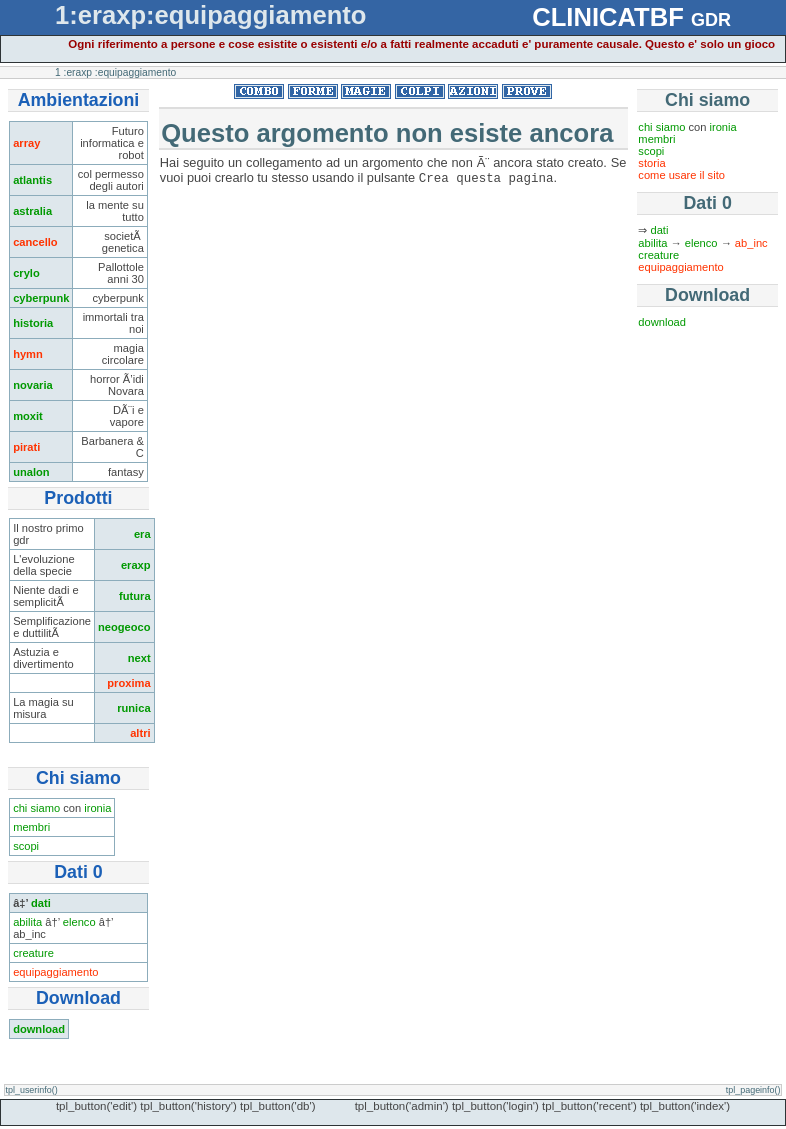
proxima (128, 683)
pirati (26, 447)
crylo (26, 273)
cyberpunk (41, 298)
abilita (27, 922)
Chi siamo (707, 100)
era (142, 534)
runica (133, 708)
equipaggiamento (55, 972)
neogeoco (124, 627)
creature (33, 953)
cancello (35, 242)
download (39, 1029)
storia (651, 163)
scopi (26, 846)
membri (31, 827)
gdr (711, 17)
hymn (28, 354)
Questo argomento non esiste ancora (387, 133)
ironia (97, 808)
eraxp (136, 565)
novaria (33, 385)
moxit (28, 416)
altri (140, 733)
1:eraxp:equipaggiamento (210, 15)
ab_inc (751, 243)
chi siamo (36, 808)
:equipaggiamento (135, 72)
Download (707, 295)
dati (41, 903)
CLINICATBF (608, 17)
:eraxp (78, 72)
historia (33, 323)
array (26, 143)
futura (135, 596)
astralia (32, 211)
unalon (31, 472)
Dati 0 (707, 203)
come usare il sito (681, 175)
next (139, 658)
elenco (79, 922)
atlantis (32, 180)
